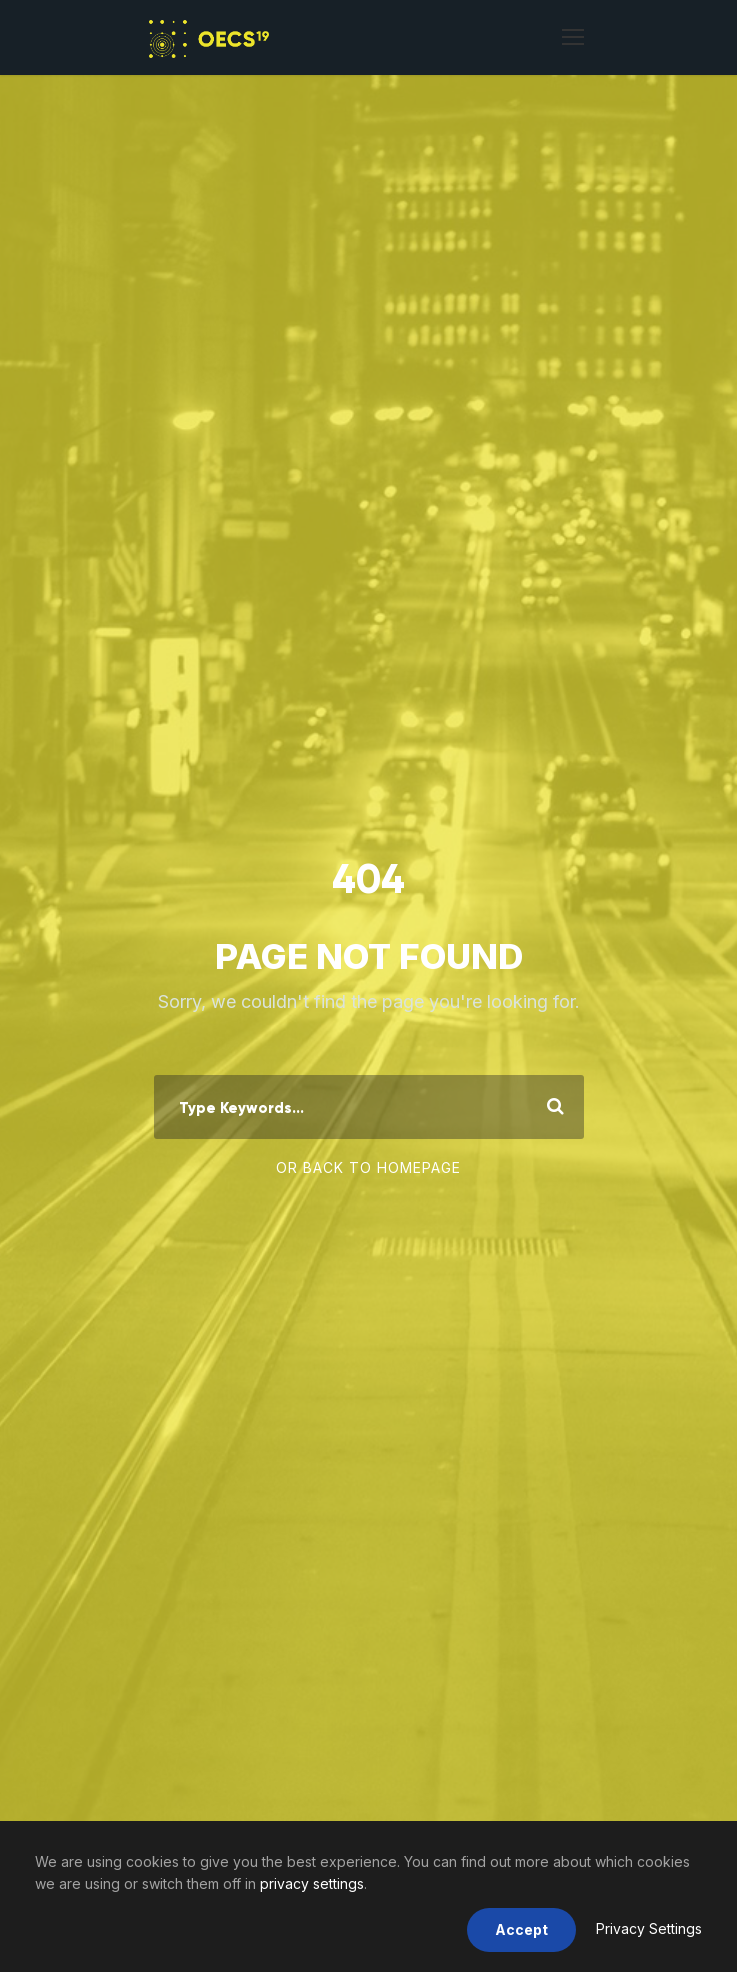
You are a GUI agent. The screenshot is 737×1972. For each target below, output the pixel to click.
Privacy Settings (649, 1928)
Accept (521, 1929)
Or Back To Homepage (368, 1167)
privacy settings (312, 1883)
